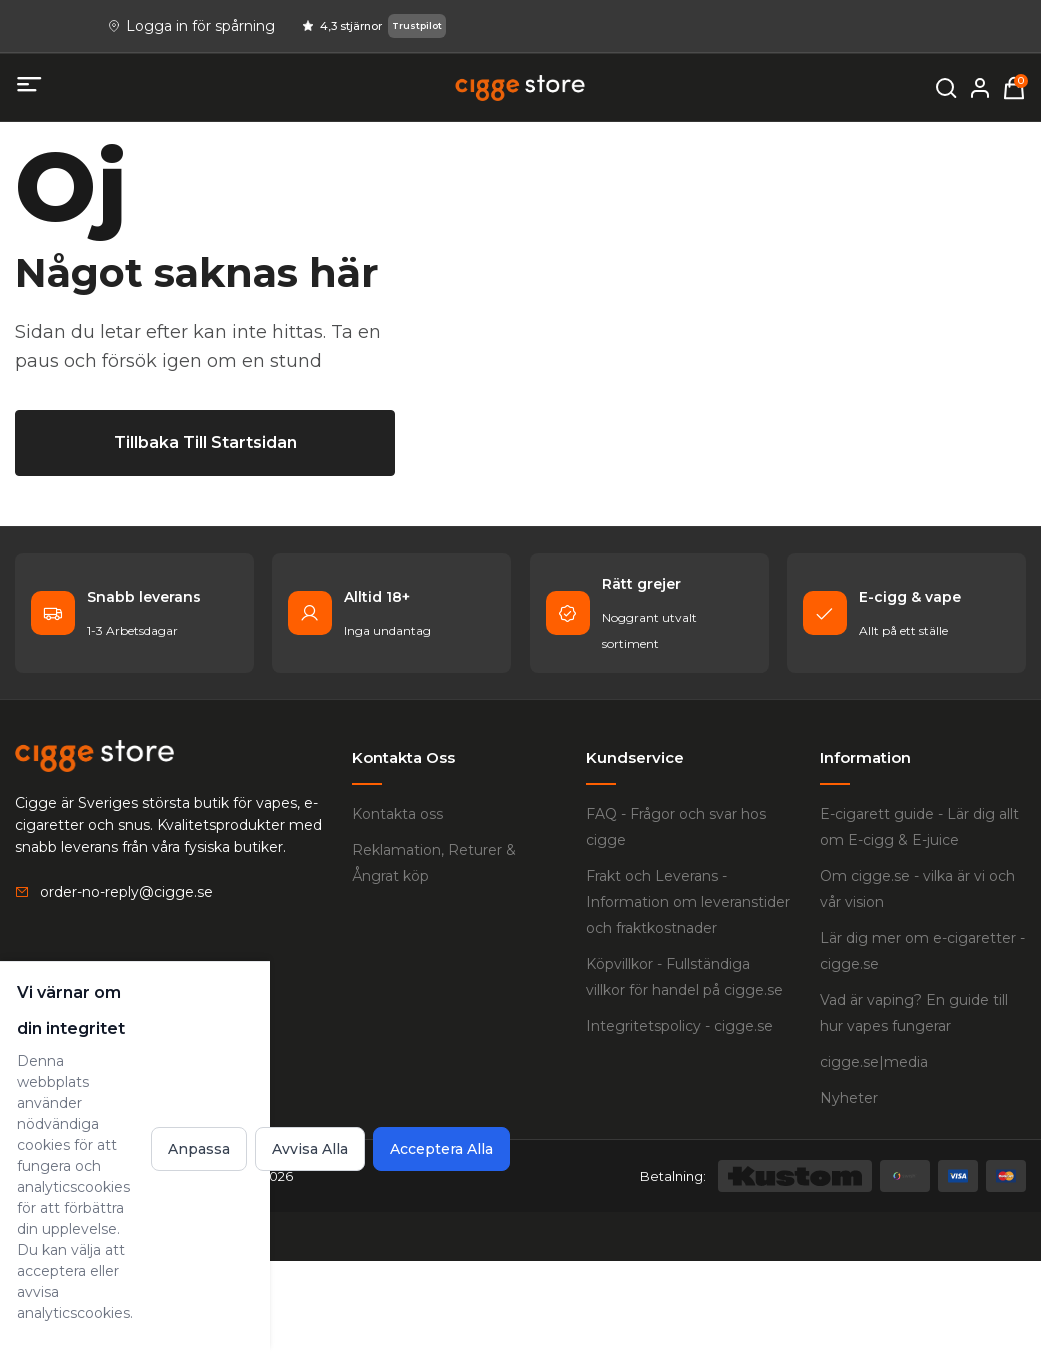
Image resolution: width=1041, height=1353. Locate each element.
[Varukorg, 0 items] (1014, 88)
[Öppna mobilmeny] (30, 85)
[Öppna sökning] (946, 88)
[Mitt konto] (980, 88)
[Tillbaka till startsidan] (205, 704)
